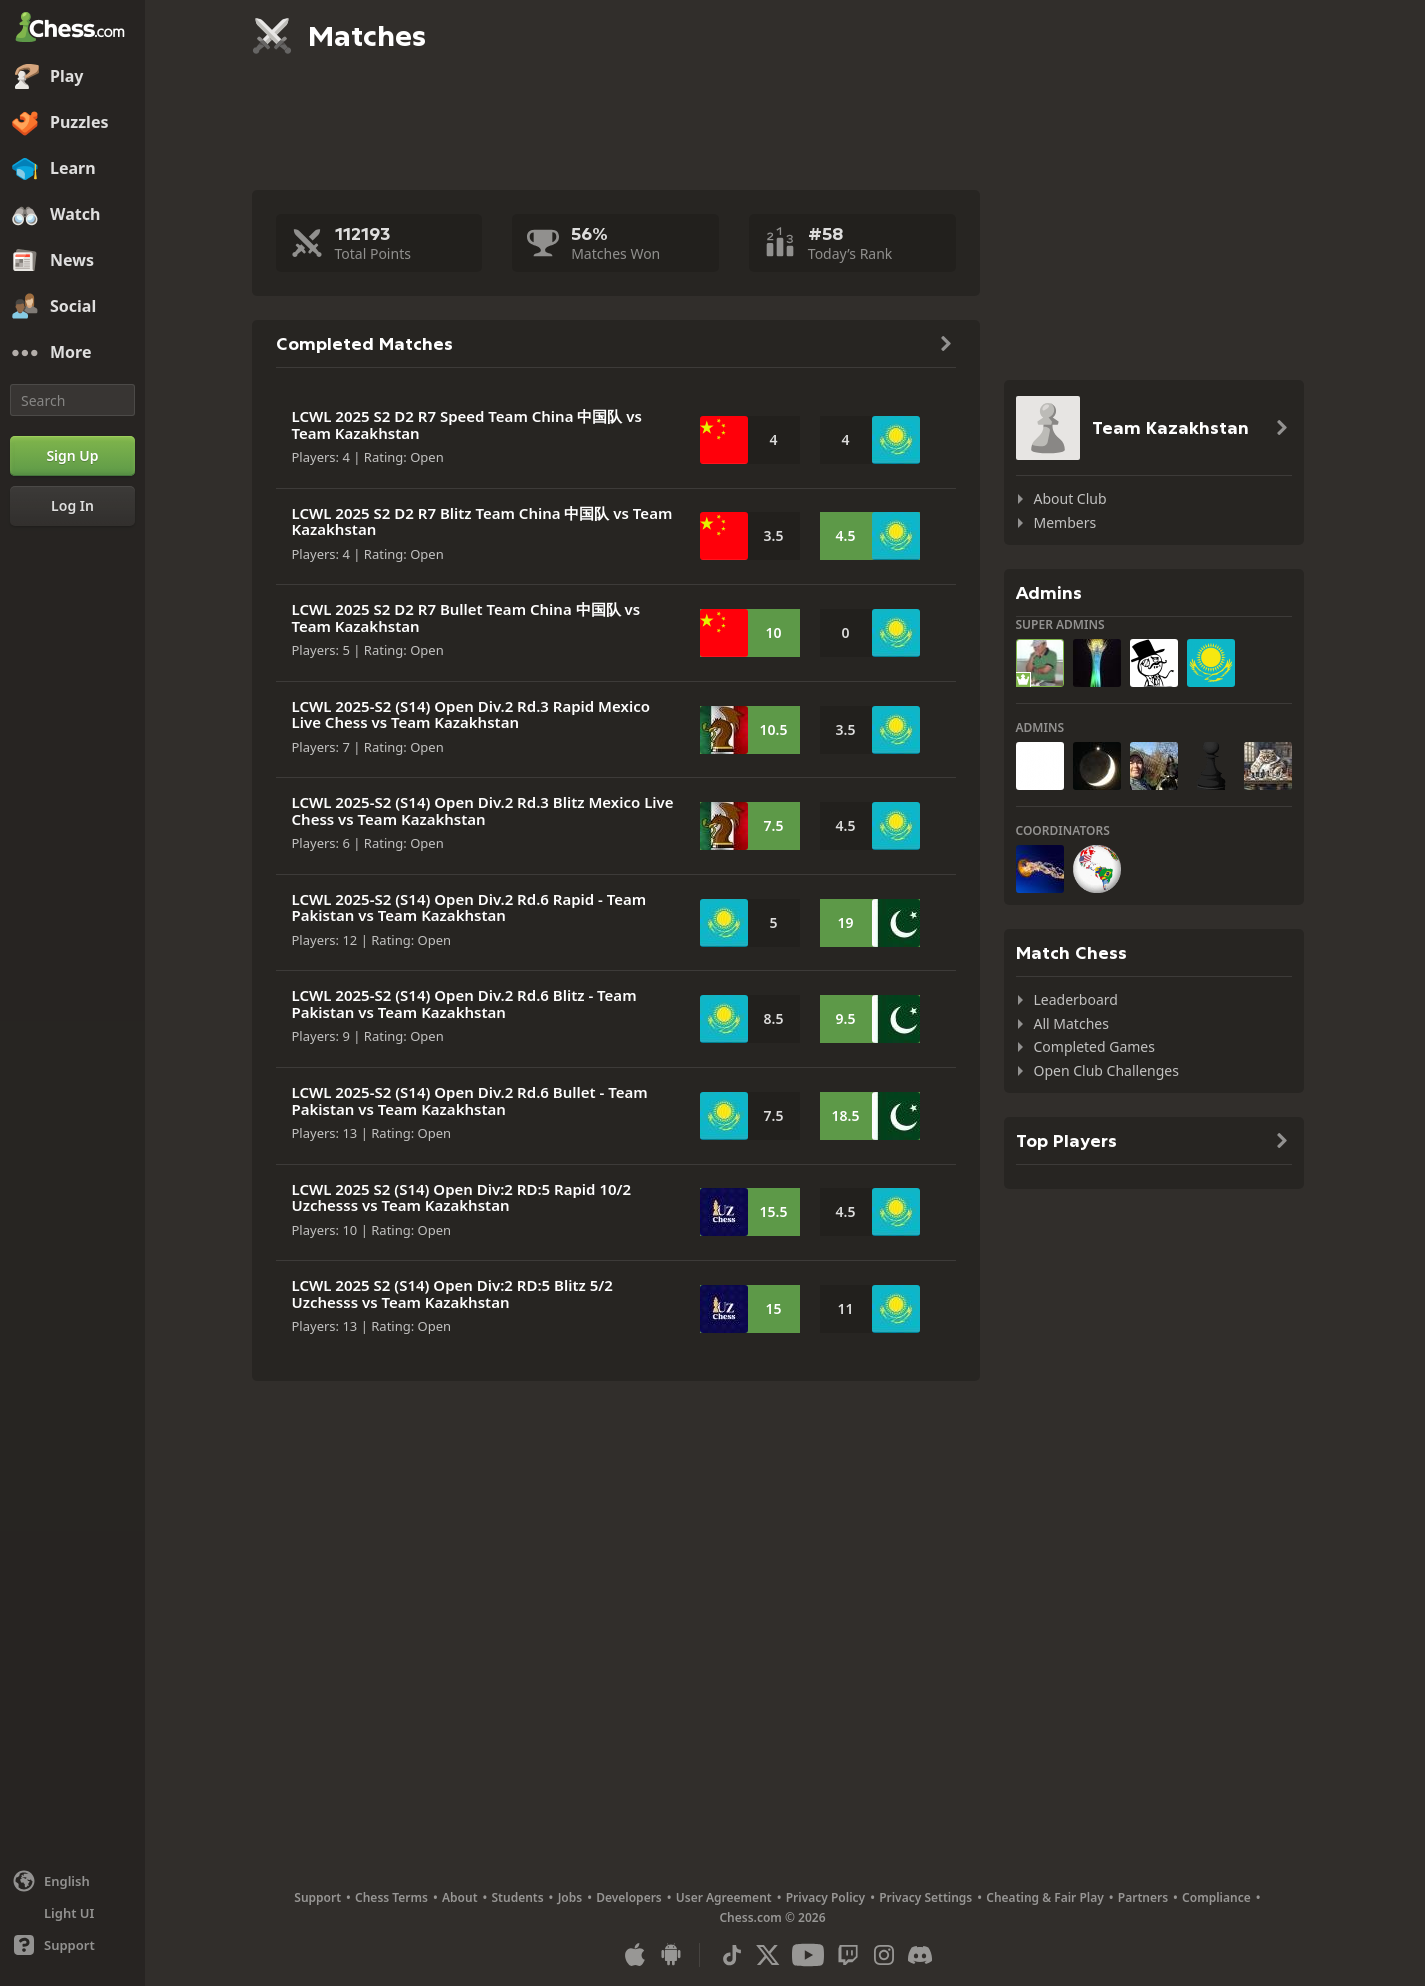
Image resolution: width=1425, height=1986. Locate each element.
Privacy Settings (925, 1897)
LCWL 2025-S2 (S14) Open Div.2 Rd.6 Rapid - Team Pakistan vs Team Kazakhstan (469, 907)
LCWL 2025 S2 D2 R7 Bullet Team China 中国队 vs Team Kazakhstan (466, 617)
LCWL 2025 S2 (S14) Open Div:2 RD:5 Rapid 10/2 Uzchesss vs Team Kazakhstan (462, 1197)
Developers (629, 1897)
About (460, 1897)
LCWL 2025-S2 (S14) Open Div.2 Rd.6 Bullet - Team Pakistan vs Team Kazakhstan (470, 1100)
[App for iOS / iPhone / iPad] (635, 1955)
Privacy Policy (825, 1897)
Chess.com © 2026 (772, 1917)
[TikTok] (732, 1955)
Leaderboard (1076, 999)
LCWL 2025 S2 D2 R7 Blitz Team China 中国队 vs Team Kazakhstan (482, 521)
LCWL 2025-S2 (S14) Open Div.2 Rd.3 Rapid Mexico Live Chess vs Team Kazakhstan (471, 714)
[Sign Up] (72, 456)
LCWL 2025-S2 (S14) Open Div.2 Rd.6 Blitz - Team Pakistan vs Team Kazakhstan (464, 1003)
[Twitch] (848, 1955)
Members (1065, 522)
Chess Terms (391, 1897)
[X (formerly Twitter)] (768, 1955)
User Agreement (724, 1897)
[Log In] (72, 506)
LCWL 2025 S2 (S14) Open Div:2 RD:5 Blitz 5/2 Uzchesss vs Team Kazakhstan (452, 1293)
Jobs (570, 1897)
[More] (72, 353)
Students (518, 1897)
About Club (1070, 498)
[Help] (72, 1945)
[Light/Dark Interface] (72, 1913)
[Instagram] (884, 1955)
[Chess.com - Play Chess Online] (72, 29)
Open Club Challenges (1106, 1070)
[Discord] (920, 1955)
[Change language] (72, 1881)
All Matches (1071, 1023)
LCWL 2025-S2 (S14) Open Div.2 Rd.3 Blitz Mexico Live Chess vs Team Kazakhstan (483, 810)
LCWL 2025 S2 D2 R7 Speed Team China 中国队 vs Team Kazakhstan (467, 424)
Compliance (1216, 1897)
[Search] (72, 400)
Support (317, 1897)
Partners (1143, 1897)
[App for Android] (671, 1955)
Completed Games (1094, 1046)
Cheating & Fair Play (1045, 1897)
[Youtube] (808, 1955)
